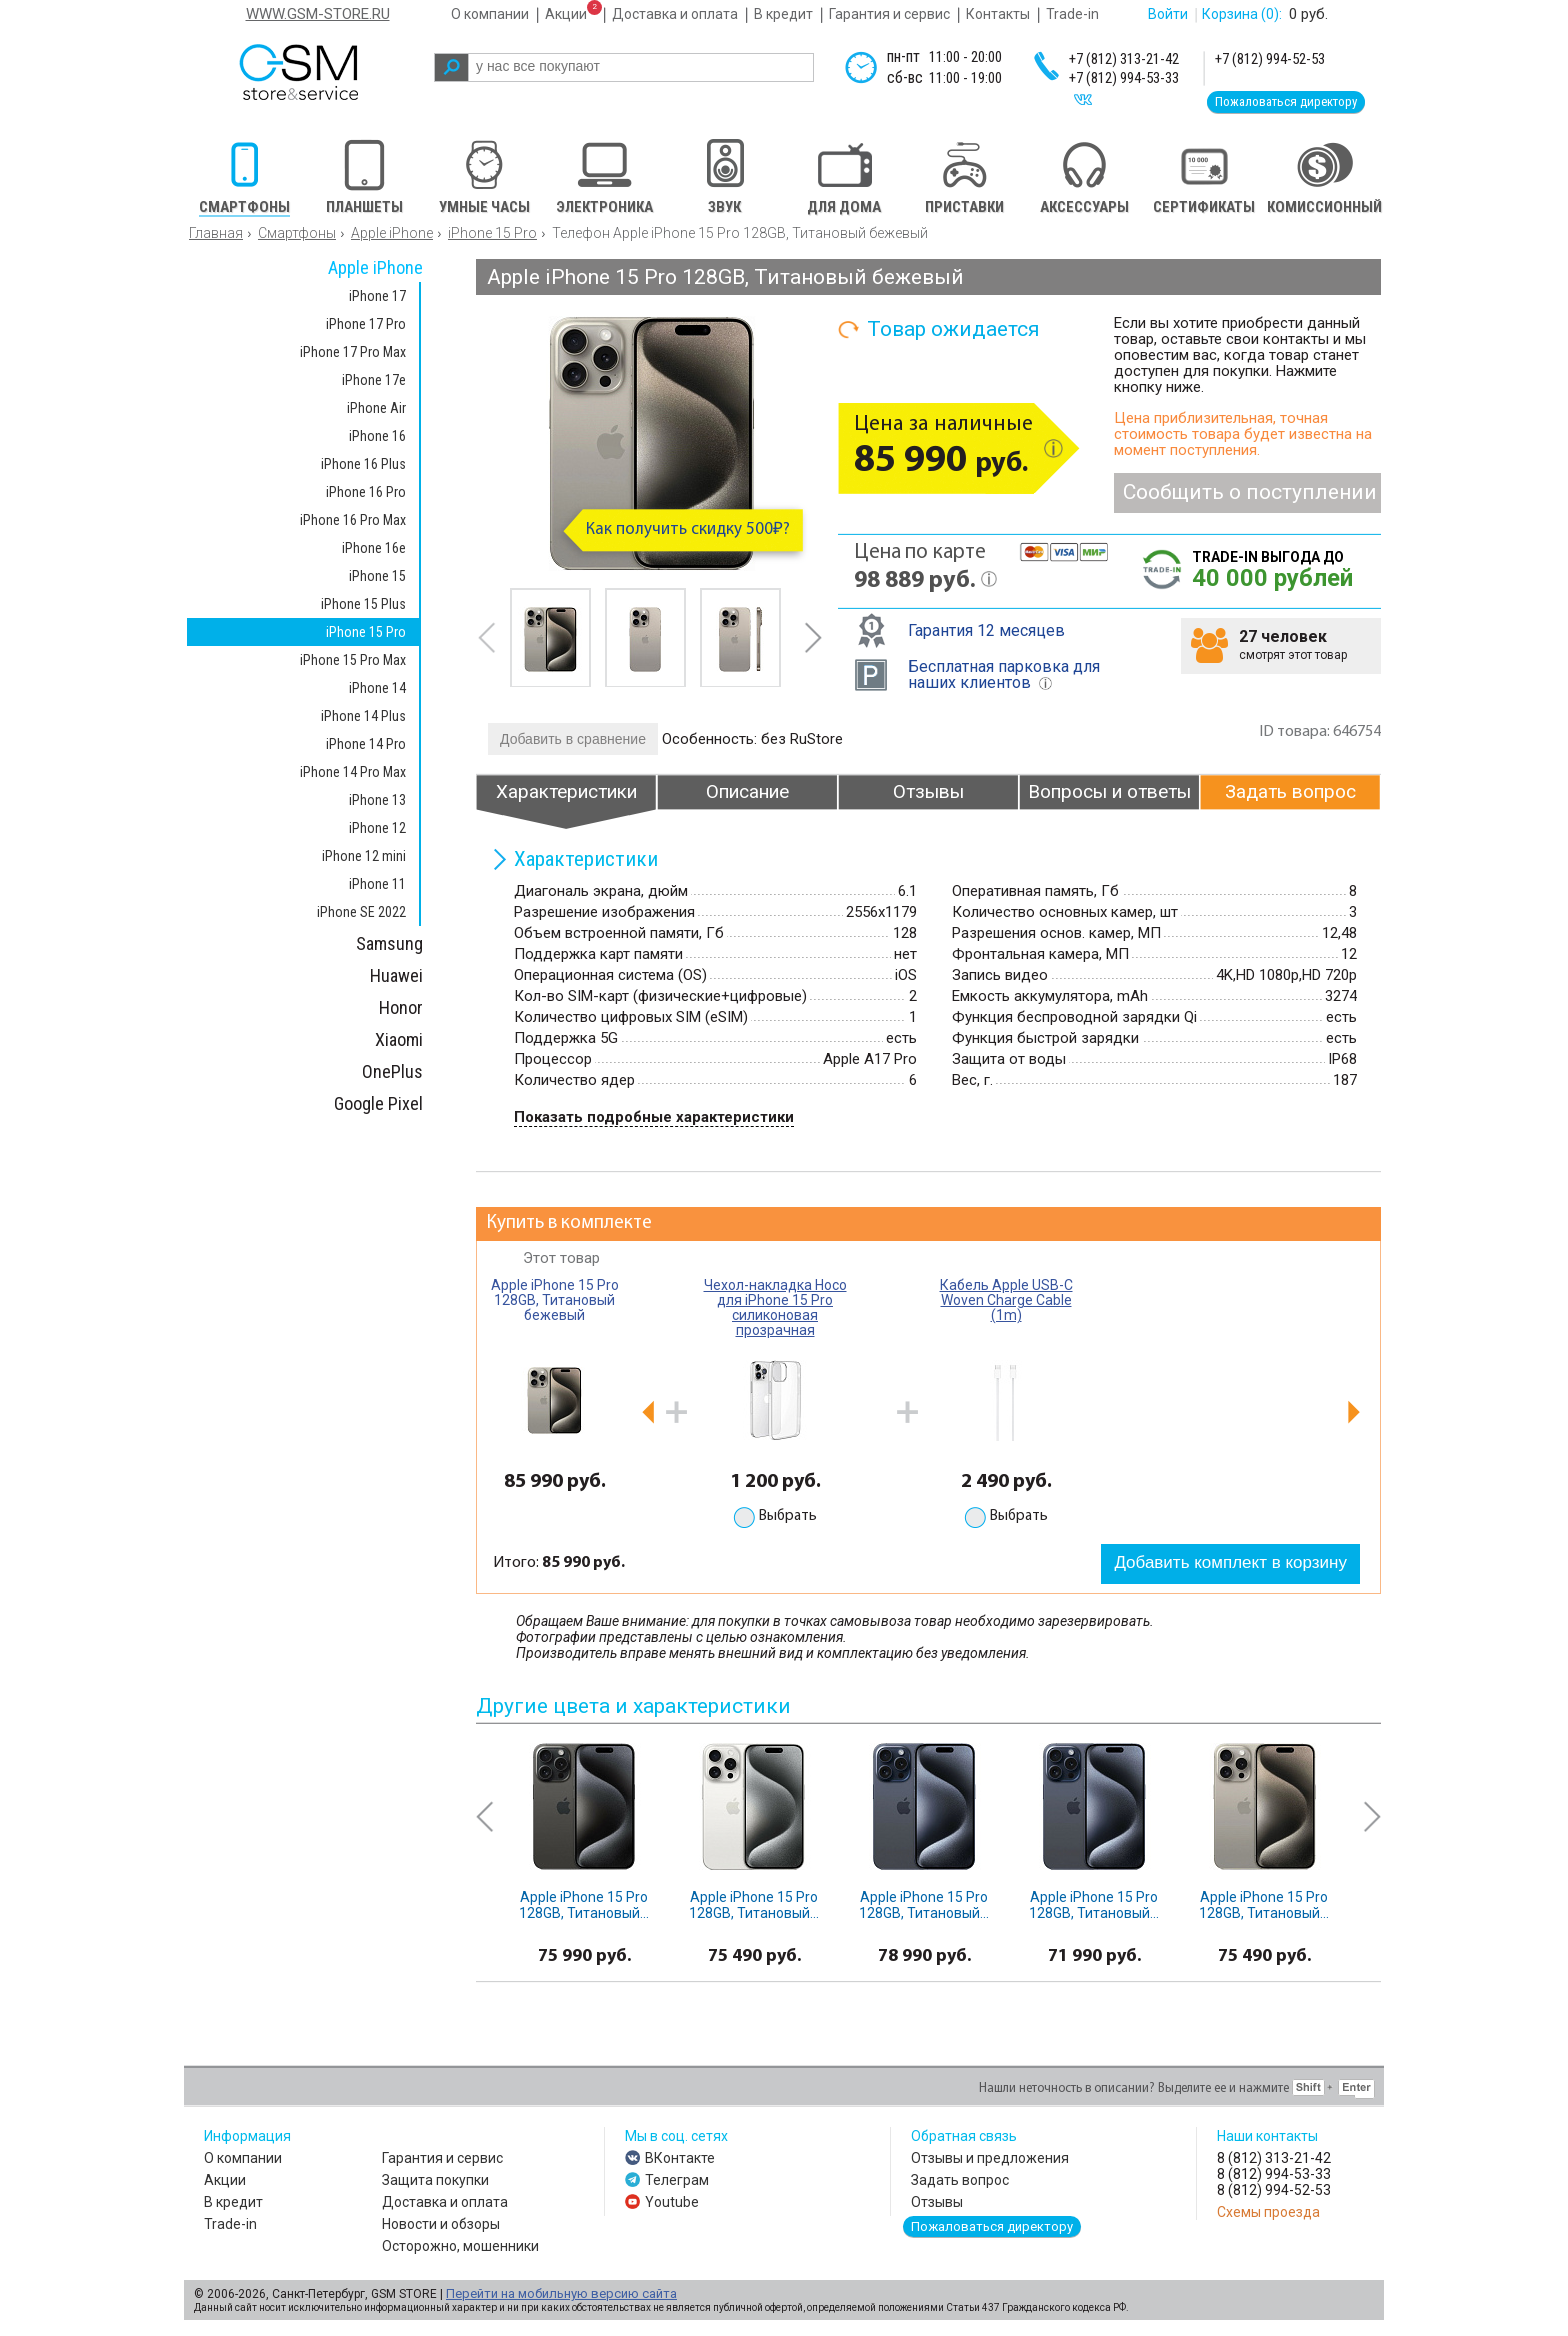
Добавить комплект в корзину (1230, 1562)
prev (487, 637)
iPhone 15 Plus (363, 604)
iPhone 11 (377, 884)
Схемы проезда (1268, 2212)
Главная (216, 233)
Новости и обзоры (441, 2224)
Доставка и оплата (675, 14)
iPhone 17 (377, 296)
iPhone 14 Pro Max (353, 772)
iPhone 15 (377, 576)
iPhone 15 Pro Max (353, 660)
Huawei (396, 975)
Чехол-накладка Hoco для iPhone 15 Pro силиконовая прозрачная (775, 1307)
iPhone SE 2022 (361, 912)
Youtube (672, 2202)
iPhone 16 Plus (363, 464)
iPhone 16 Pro (366, 492)
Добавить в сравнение (573, 739)
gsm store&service (325, 72)
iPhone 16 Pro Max (353, 520)
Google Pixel (378, 1103)
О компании (490, 14)
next (813, 637)
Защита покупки (435, 2180)
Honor (401, 1007)
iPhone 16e (374, 548)
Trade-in (1072, 14)
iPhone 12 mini (364, 856)
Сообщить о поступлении (1250, 492)
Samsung (389, 943)
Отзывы (937, 2202)
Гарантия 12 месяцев (986, 630)
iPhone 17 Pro (366, 324)
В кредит (783, 14)
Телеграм (677, 2180)
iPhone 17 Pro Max (353, 352)
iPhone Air (376, 408)
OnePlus (392, 1071)
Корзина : (1242, 14)
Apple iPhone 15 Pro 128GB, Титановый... (584, 1905)
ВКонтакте (680, 2158)
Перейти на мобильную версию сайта (561, 2293)
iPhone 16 (377, 436)
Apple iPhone (392, 233)
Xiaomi (399, 1039)
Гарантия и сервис (889, 14)
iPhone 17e (374, 380)
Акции (566, 14)
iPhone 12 (377, 828)
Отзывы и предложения (990, 2158)
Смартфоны (297, 233)
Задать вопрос (960, 2180)
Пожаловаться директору (1286, 101)
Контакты (998, 14)
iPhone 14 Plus (363, 716)
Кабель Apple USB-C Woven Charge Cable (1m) (1006, 1300)
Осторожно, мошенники (460, 2246)
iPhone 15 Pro (492, 233)
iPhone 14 (377, 688)
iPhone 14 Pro (366, 744)
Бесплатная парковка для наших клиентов (1004, 674)
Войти (1168, 14)
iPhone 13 (377, 800)
